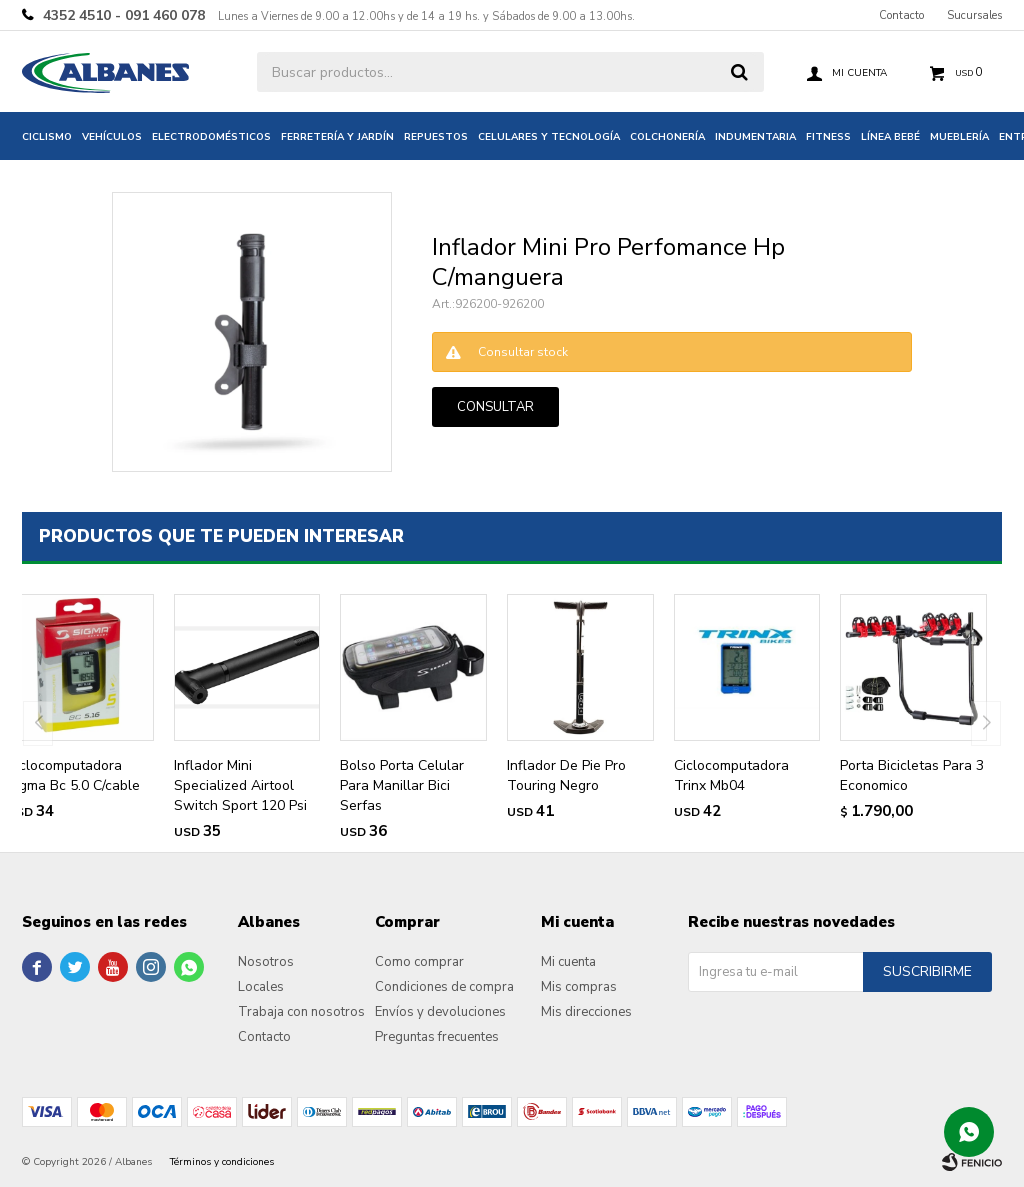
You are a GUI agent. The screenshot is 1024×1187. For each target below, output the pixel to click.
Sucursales (974, 15)
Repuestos (436, 137)
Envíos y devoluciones (440, 1012)
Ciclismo (47, 137)
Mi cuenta (568, 962)
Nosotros (266, 962)
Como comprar (419, 962)
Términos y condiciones (222, 1162)
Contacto (901, 15)
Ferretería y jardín (337, 137)
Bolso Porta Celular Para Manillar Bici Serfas (402, 785)
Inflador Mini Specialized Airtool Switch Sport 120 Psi (240, 785)
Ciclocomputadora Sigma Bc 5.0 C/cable (73, 775)
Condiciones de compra (444, 987)
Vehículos (112, 137)
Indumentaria (755, 137)
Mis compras (579, 987)
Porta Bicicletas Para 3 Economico (912, 775)
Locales (261, 987)
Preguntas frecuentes (437, 1037)
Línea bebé (890, 137)
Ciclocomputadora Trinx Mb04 (731, 775)
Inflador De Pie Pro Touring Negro (566, 775)
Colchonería (667, 137)
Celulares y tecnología (549, 137)
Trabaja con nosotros (301, 1012)
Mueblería (959, 137)
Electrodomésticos (211, 137)
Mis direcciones (586, 1012)
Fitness (828, 137)
